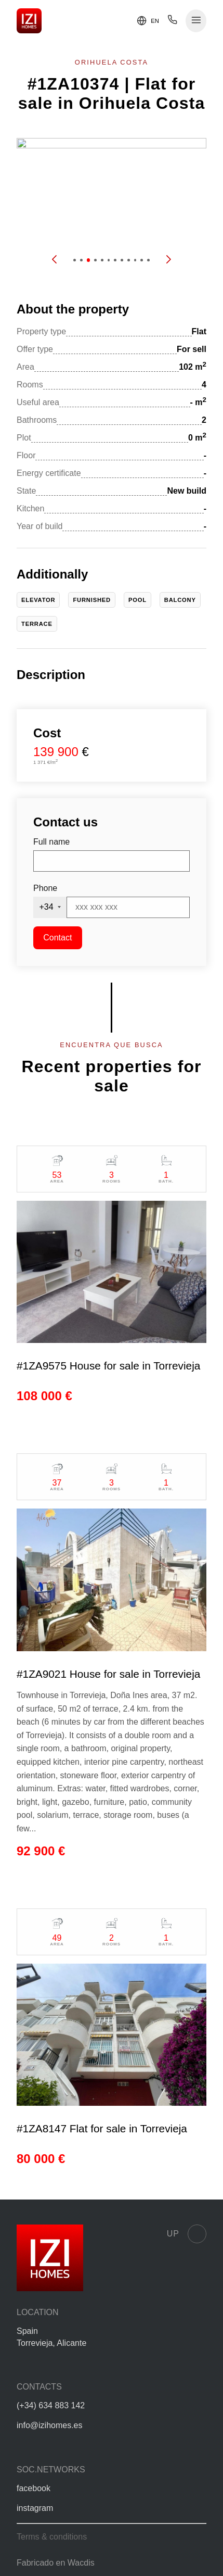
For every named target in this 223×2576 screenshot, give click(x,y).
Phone (45, 888)
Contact (57, 937)
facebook (33, 2488)
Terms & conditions (52, 2536)
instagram (35, 2508)
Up (186, 2234)
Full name (51, 841)
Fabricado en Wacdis (56, 2562)
